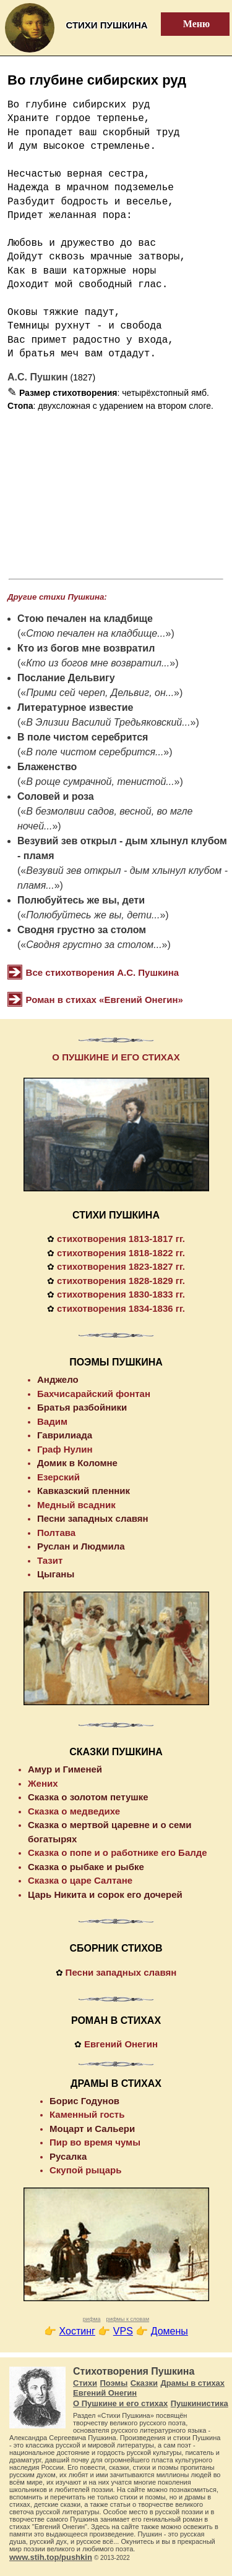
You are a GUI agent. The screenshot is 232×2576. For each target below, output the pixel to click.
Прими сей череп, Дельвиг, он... (100, 692)
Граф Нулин (65, 1449)
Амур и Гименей (65, 1769)
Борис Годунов (84, 2101)
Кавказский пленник (83, 1490)
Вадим (52, 1421)
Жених (43, 1783)
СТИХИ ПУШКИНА (116, 1215)
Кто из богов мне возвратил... (98, 663)
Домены (169, 2331)
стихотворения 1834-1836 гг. (121, 1308)
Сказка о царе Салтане (80, 1880)
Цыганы (55, 1574)
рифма (92, 2319)
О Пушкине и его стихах (120, 2403)
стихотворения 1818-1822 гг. (121, 1253)
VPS (123, 2331)
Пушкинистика (199, 2403)
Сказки (144, 2383)
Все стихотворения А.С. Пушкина (102, 972)
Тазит (49, 1560)
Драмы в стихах (192, 2383)
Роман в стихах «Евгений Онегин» (104, 999)
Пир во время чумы (94, 2142)
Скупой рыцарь (85, 2170)
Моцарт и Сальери (92, 2128)
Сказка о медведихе (74, 1811)
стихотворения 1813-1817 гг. (121, 1238)
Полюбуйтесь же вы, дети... (93, 915)
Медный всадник (76, 1505)
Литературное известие (75, 707)
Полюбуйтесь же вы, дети (81, 900)
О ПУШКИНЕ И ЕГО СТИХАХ (115, 1057)
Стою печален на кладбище (85, 618)
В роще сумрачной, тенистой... (100, 781)
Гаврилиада (64, 1435)
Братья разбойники (82, 1407)
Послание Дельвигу (66, 678)
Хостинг (77, 2331)
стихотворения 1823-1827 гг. (121, 1266)
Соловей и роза (55, 796)
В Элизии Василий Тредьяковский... (108, 722)
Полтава (56, 1532)
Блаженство (47, 766)
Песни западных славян (92, 1518)
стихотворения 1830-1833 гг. (121, 1294)
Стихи (85, 2383)
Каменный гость (86, 2114)
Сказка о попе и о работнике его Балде (117, 1852)
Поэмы (113, 2383)
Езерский (58, 1477)
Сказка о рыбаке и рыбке (86, 1866)
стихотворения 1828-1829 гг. (121, 1280)
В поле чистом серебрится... (94, 752)
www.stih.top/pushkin (50, 2557)
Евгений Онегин (121, 2044)
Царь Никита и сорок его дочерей (105, 1894)
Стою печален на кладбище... (95, 633)
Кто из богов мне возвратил (86, 648)
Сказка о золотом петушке (88, 1797)
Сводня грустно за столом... (93, 944)
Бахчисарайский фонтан (93, 1393)
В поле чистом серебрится (82, 737)
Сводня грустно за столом (81, 930)
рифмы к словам (127, 2319)
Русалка (68, 2156)
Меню (189, 24)
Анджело (58, 1379)
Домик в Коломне (77, 1463)
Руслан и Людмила (81, 1546)
